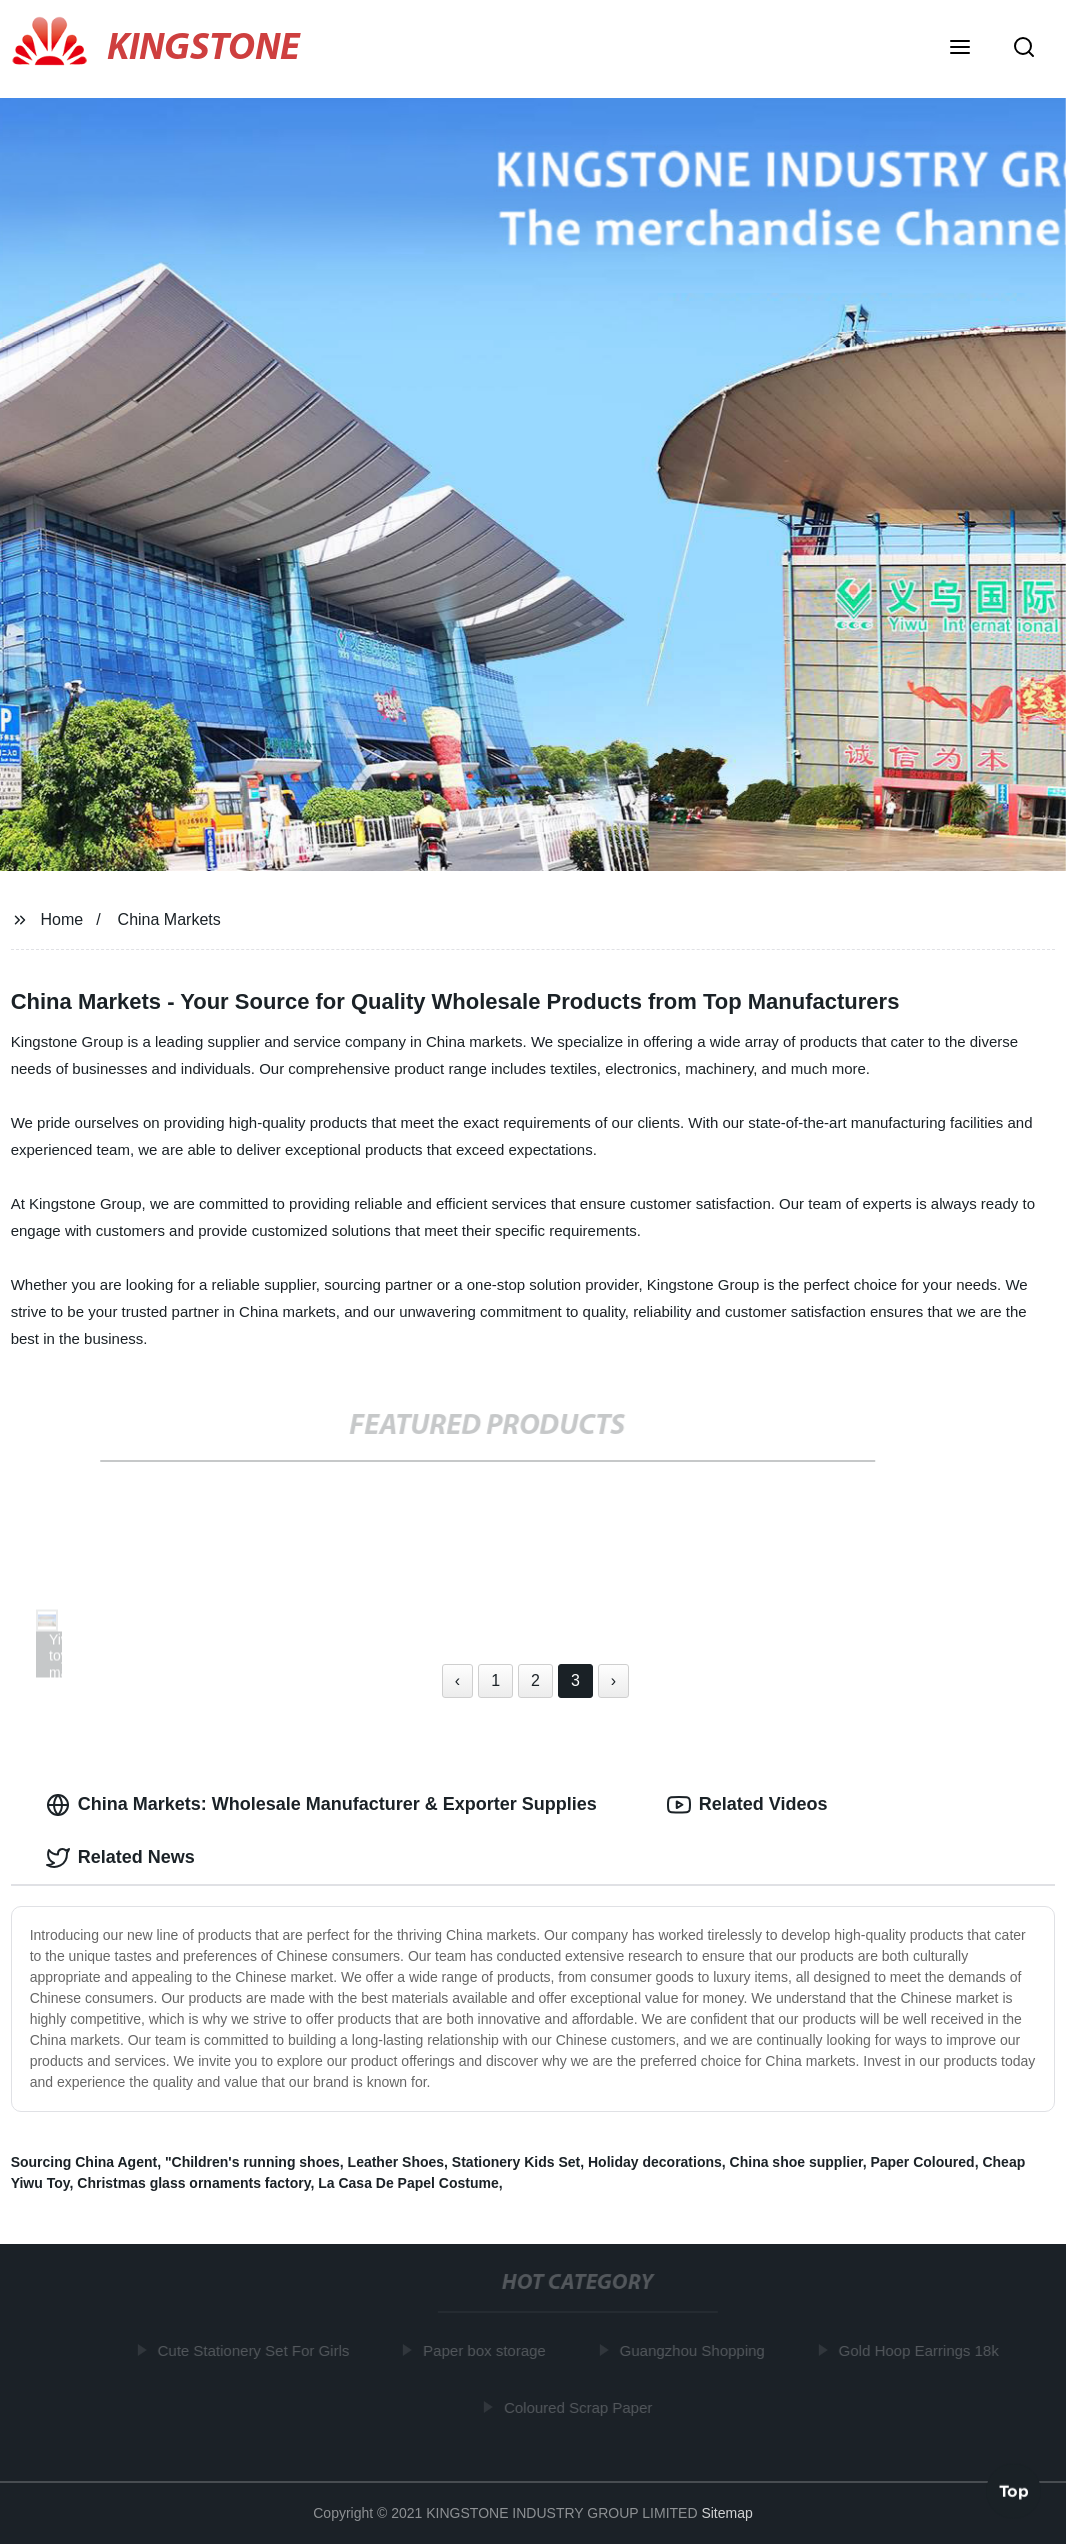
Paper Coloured (922, 2162)
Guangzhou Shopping (694, 2350)
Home (62, 919)
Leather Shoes (396, 2162)
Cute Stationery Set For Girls (256, 2350)
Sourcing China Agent (84, 2162)
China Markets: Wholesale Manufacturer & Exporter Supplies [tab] (321, 1805)
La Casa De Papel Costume (408, 2183)
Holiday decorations (655, 2162)
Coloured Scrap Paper (580, 2407)
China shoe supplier (796, 2162)
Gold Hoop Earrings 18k (921, 2350)
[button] (960, 49)
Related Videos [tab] (747, 1805)
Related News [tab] (120, 1858)
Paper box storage (487, 2350)
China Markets (169, 919)
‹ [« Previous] (457, 1680)
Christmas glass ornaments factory (193, 2183)
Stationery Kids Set (516, 2162)
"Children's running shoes (252, 2162)
